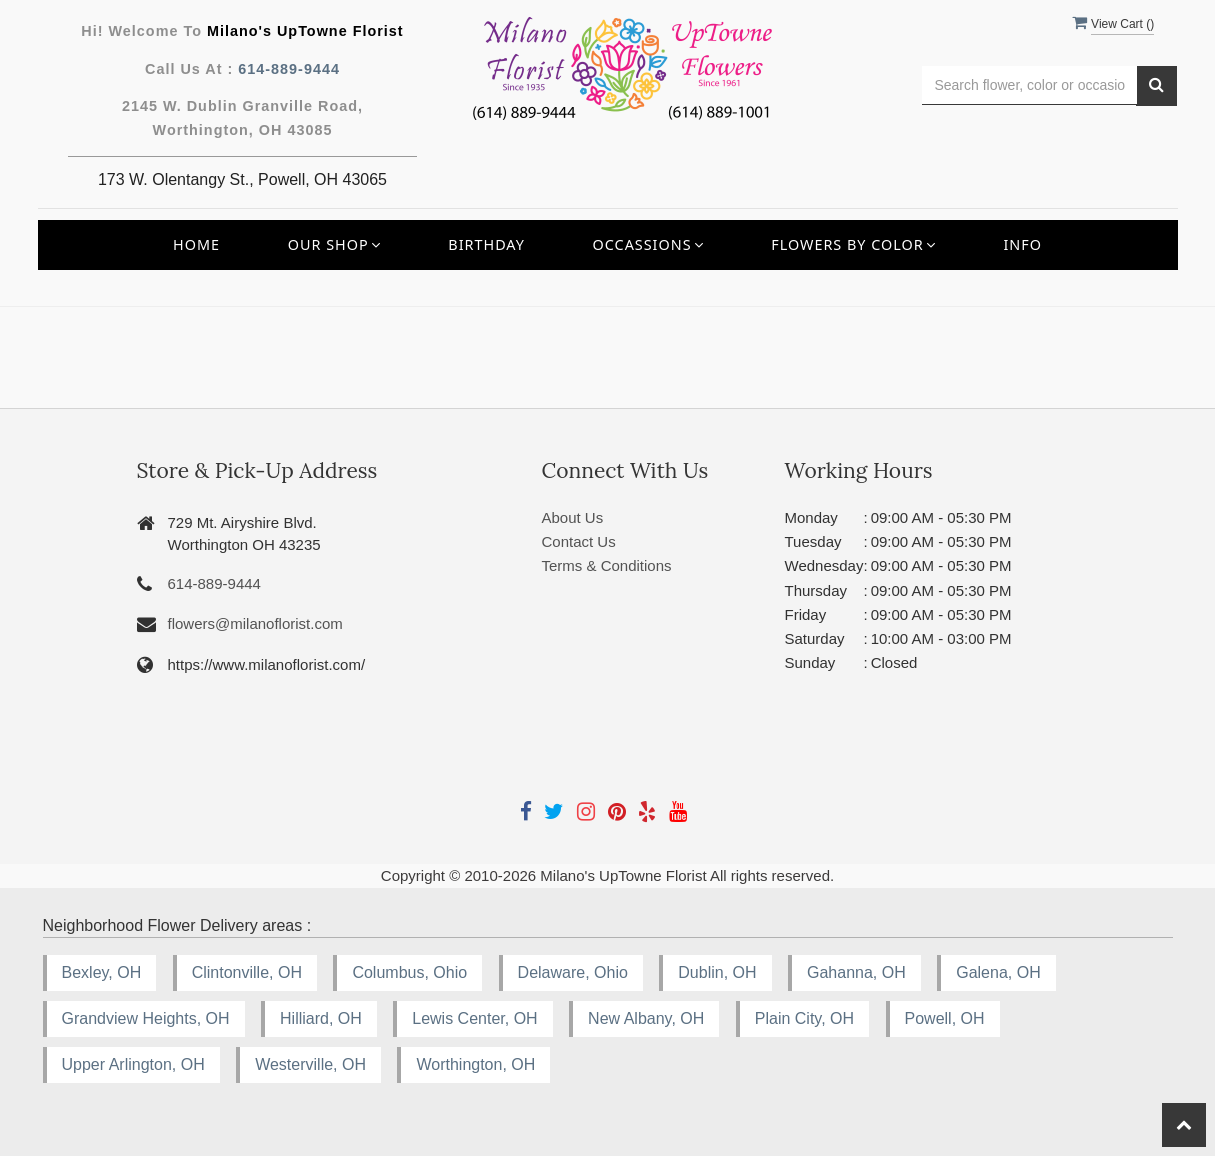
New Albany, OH (646, 1018)
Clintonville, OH (247, 972)
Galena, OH (998, 972)
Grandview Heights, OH (146, 1018)
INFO (1022, 244)
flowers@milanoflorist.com (255, 623)
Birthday (486, 244)
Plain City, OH (804, 1018)
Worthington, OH (475, 1064)
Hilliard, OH (321, 1018)
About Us (573, 517)
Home (196, 244)
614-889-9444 (289, 69)
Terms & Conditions (607, 565)
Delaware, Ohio (573, 972)
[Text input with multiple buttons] (1029, 85)
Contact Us (579, 541)
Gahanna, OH (856, 972)
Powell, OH (945, 1018)
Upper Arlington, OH (133, 1064)
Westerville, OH (310, 1064)
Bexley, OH (102, 972)
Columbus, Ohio (409, 972)
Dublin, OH (717, 972)
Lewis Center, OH (474, 1018)
